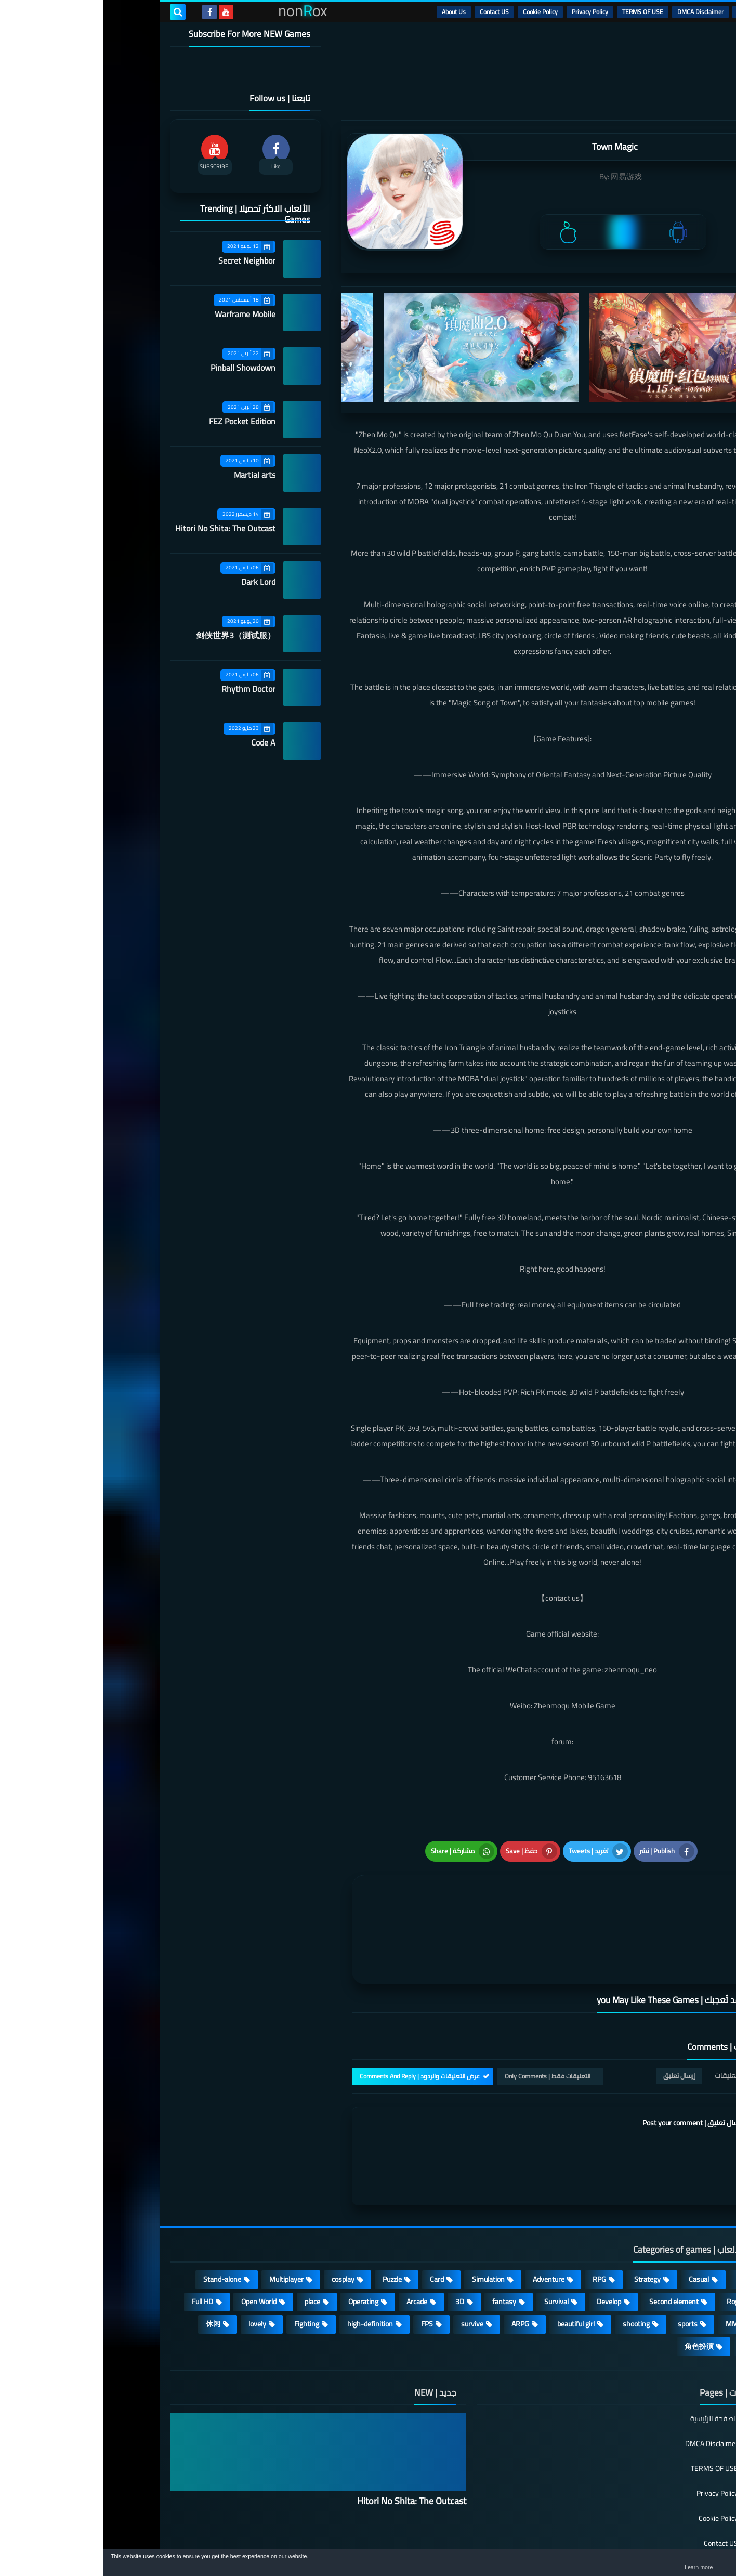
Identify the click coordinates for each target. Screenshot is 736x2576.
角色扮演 (595, 2287)
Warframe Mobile (141, 314)
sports (584, 2264)
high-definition (267, 2264)
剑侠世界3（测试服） (132, 635)
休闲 (109, 2264)
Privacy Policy (486, 12)
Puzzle (288, 2220)
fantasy (401, 2242)
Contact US (390, 12)
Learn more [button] (635, 2568)
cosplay (239, 2220)
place (209, 2242)
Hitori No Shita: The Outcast (122, 528)
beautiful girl (472, 2264)
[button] (695, 2564)
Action (643, 2220)
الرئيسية (644, 12)
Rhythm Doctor (145, 689)
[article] (356, 1894)
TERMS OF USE (539, 12)
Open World (155, 2242)
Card (333, 2220)
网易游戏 (522, 176)
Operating (260, 2242)
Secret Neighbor (143, 260)
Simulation (385, 2220)
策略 (645, 2287)
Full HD (99, 2242)
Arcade (313, 2242)
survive (369, 2264)
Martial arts (151, 474)
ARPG (417, 2264)
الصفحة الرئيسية (611, 2360)
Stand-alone (119, 2220)
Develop (505, 2242)
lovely (154, 2264)
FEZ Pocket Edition (139, 421)
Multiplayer (183, 2220)
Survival (453, 2242)
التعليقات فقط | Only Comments (444, 2016)
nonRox (591, 2543)
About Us (350, 12)
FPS (324, 2264)
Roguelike (638, 2242)
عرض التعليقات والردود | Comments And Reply (316, 2016)
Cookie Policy (436, 12)
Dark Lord (155, 582)
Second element (570, 2242)
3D (356, 2242)
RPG (496, 2220)
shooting (532, 2264)
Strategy (544, 2220)
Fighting (203, 2264)
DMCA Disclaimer (597, 12)
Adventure (445, 2220)
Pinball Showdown (139, 367)
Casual (595, 2220)
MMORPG (637, 2264)
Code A (160, 742)
